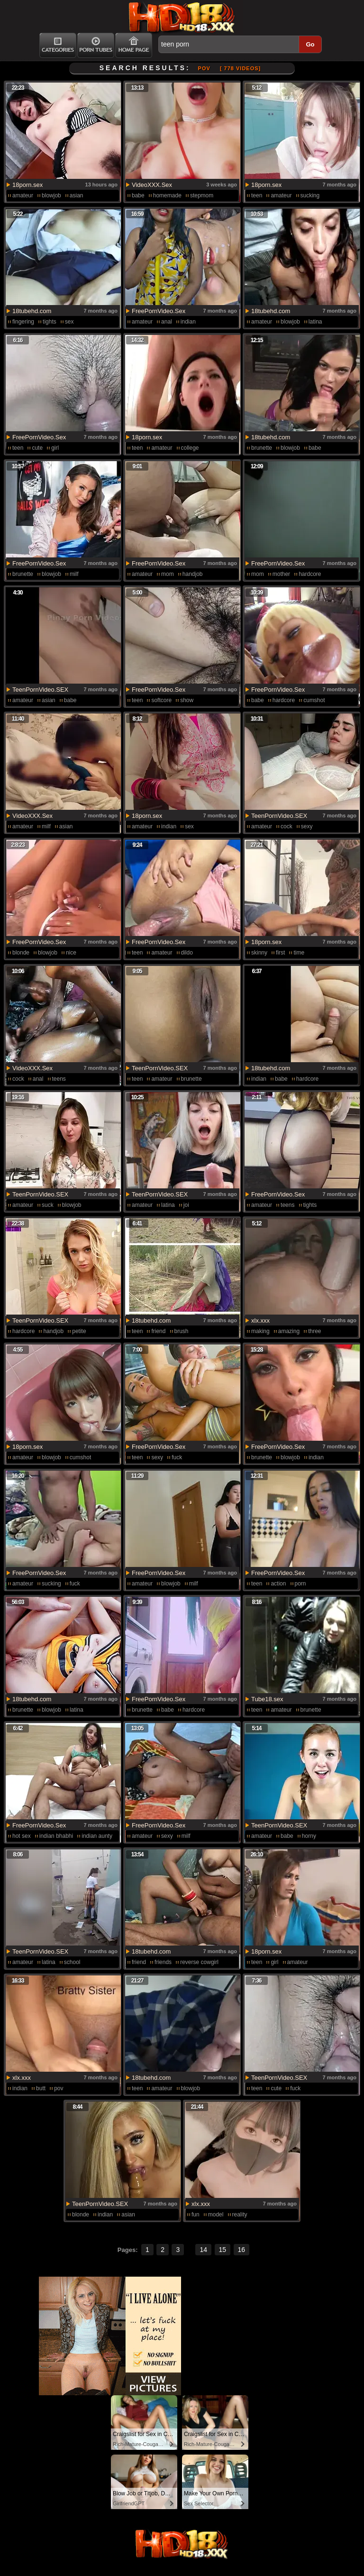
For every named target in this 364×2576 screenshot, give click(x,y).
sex (69, 321)
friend (158, 1331)
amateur (22, 195)
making (260, 1331)
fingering (23, 321)
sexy (307, 826)
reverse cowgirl (199, 1962)
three (314, 1331)
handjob (192, 574)
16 (242, 2249)
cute (37, 448)
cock (286, 826)
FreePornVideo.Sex (158, 311)
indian (188, 321)
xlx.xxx (260, 1320)
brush (181, 1331)
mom (167, 574)
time (298, 952)
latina (315, 321)
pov (58, 2088)
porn (300, 1583)
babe (138, 195)
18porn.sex (27, 184)
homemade (167, 195)
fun (195, 2214)
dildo (187, 952)
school (72, 1962)
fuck (177, 1457)
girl (55, 448)
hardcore (310, 574)
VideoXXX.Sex (152, 184)
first (280, 952)
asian (76, 195)
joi (186, 1205)
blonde (20, 952)
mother (281, 574)
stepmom (201, 195)
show (186, 700)
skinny (259, 952)
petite (79, 1331)
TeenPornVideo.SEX (40, 689)
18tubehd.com (31, 311)
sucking (310, 195)
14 (203, 2249)
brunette (261, 448)
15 (223, 2249)
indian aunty (97, 1836)
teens (59, 1078)
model (216, 2214)
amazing (289, 1331)
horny (309, 1836)
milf (74, 574)
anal (166, 321)
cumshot (314, 700)
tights (49, 321)
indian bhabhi (56, 1836)
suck (48, 1205)
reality (239, 2214)
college (190, 448)
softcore (161, 700)
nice (71, 952)
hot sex (21, 1836)
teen (256, 195)
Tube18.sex (267, 1699)
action (278, 1583)
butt (41, 2088)
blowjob (51, 195)
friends (163, 1962)
